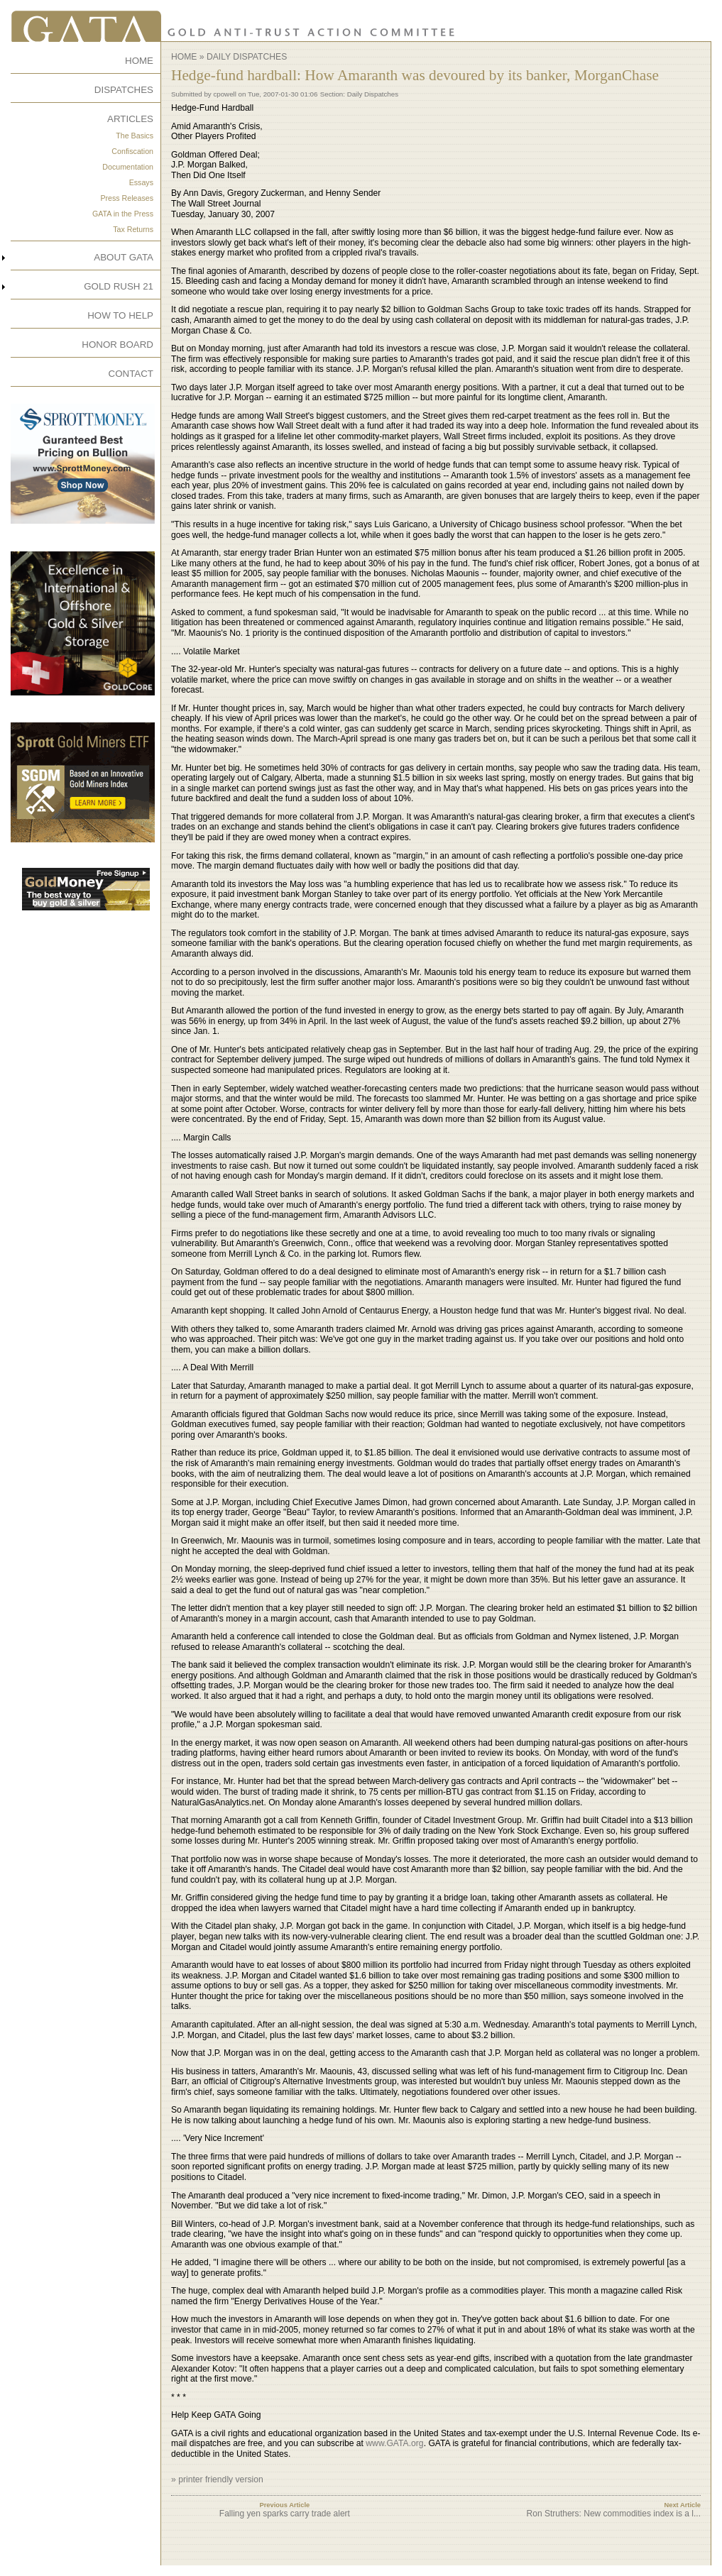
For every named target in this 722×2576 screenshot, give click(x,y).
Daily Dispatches (247, 57)
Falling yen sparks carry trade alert (284, 2514)
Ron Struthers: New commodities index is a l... (614, 2514)
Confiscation (132, 151)
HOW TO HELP (120, 315)
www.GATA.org (394, 2443)
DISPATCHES (123, 89)
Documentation (127, 167)
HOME (139, 60)
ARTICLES (130, 119)
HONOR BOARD (117, 344)
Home (184, 57)
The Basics (134, 135)
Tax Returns (133, 229)
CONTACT (131, 373)
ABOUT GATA (123, 257)
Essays (141, 182)
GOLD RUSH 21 (118, 286)
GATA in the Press (122, 213)
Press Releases (126, 198)
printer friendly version (220, 2479)
